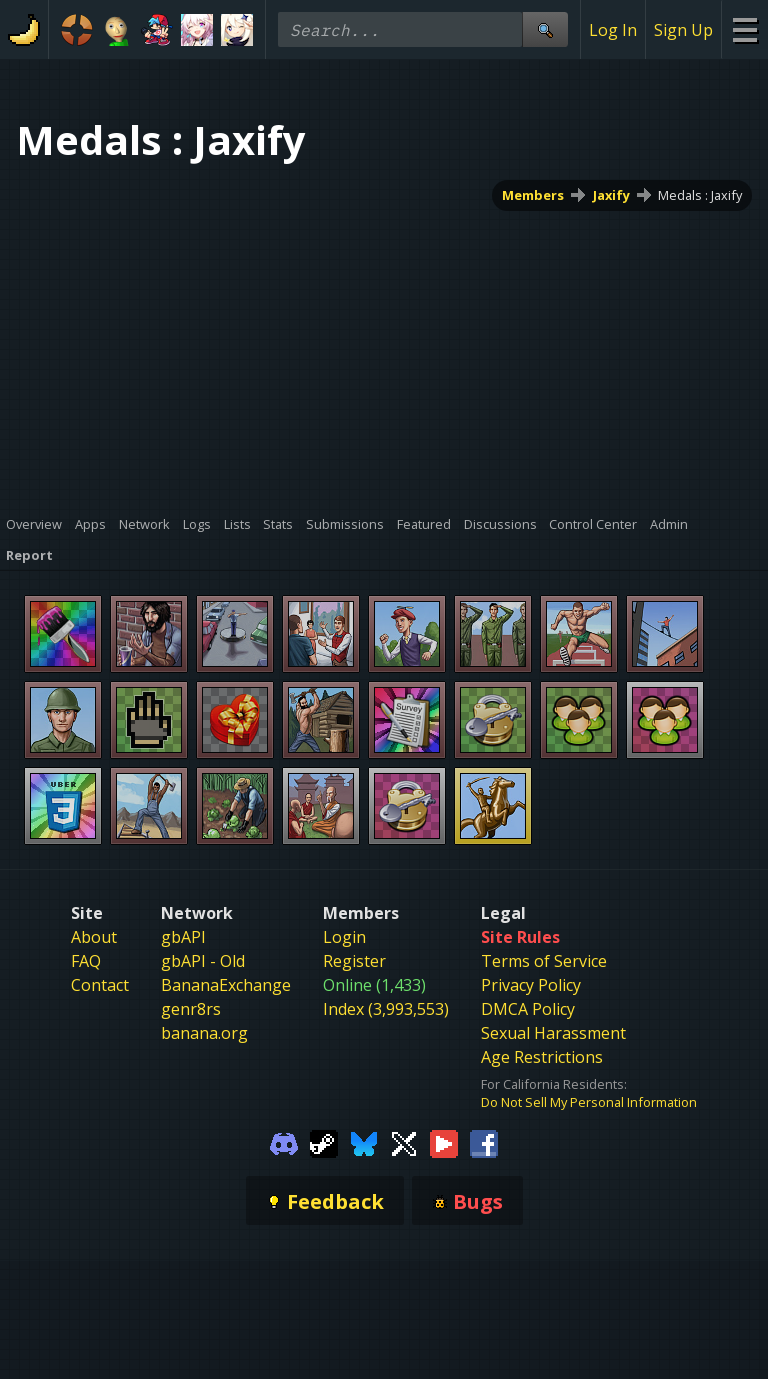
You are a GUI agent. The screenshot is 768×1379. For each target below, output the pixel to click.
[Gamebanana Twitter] (404, 1142)
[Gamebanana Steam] (324, 1142)
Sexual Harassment (553, 1033)
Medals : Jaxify (700, 195)
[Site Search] (545, 29)
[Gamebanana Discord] (284, 1142)
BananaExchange (226, 985)
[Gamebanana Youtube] (444, 1142)
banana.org (204, 1033)
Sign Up (683, 30)
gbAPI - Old (203, 961)
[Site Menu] (744, 29)
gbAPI (183, 937)
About (94, 937)
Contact (100, 985)
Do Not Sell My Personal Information (589, 1102)
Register (354, 961)
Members (533, 195)
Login (344, 937)
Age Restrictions (542, 1057)
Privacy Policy (531, 985)
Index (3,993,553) (386, 1009)
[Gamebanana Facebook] (484, 1142)
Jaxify (611, 195)
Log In (613, 30)
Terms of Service (544, 961)
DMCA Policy (528, 1009)
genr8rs (191, 1009)
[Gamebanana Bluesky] (364, 1142)
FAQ (86, 961)
